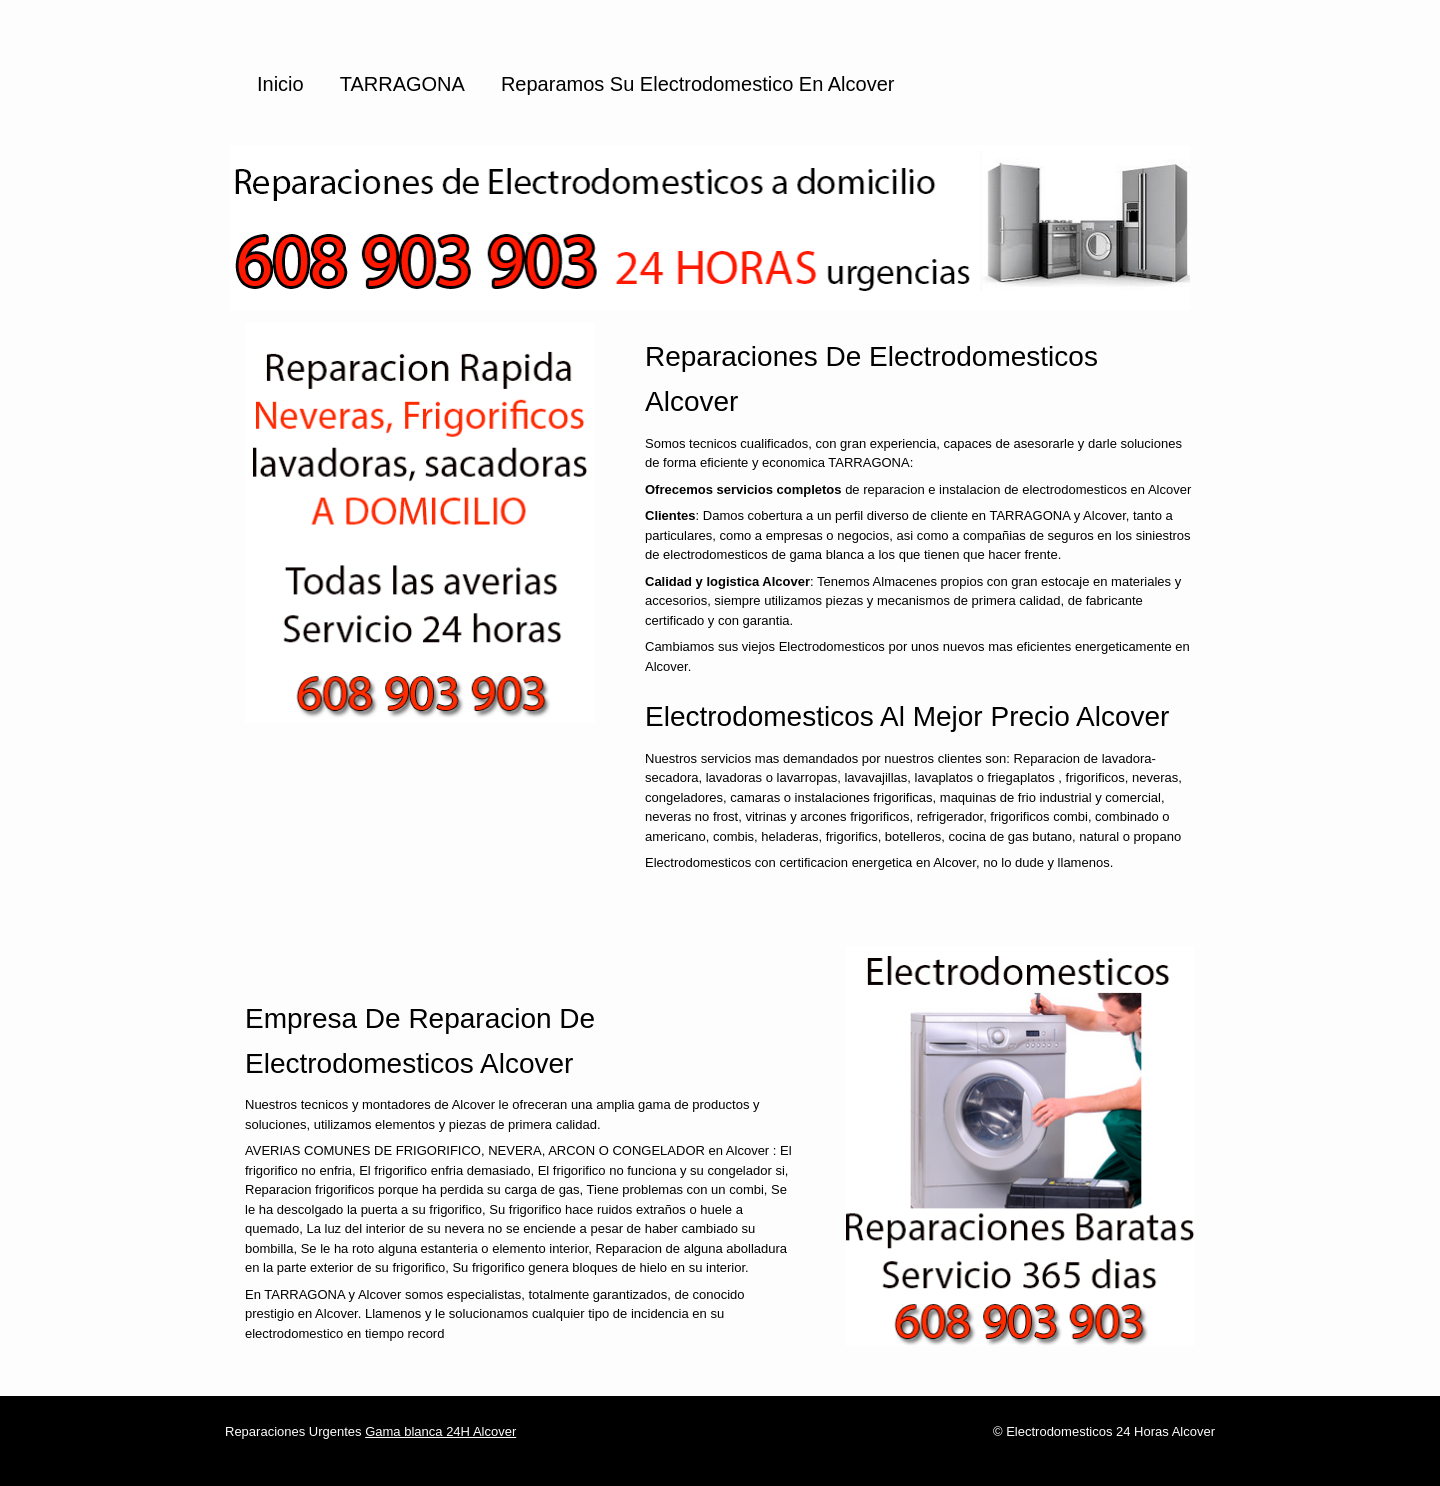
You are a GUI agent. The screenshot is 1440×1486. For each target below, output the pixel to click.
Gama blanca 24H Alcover (440, 1431)
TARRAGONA (402, 84)
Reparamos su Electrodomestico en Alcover (698, 84)
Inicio (280, 84)
